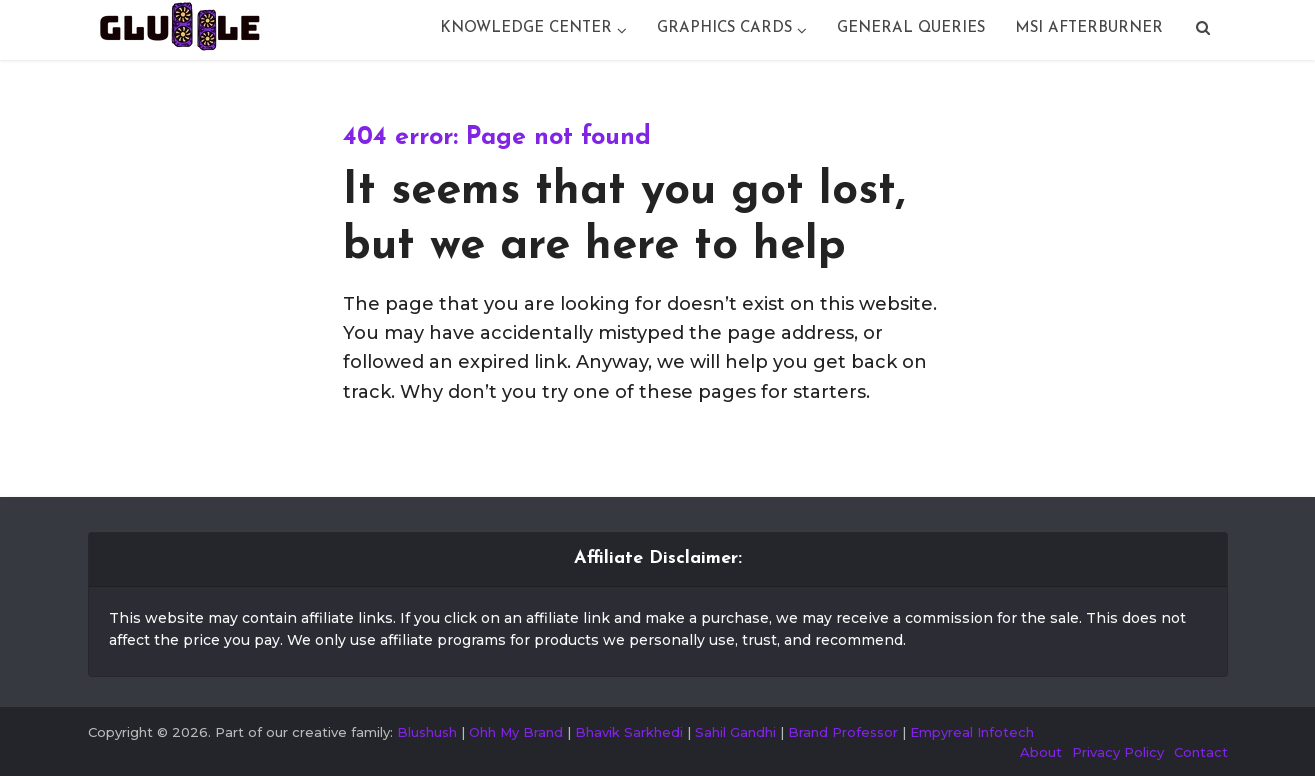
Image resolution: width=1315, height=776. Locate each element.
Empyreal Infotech (972, 732)
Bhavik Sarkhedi (629, 732)
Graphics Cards (724, 28)
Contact (1201, 752)
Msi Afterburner (1089, 28)
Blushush (427, 732)
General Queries (911, 28)
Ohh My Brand (516, 732)
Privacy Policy (1118, 752)
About (1041, 752)
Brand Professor (843, 732)
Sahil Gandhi (735, 732)
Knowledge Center (526, 28)
